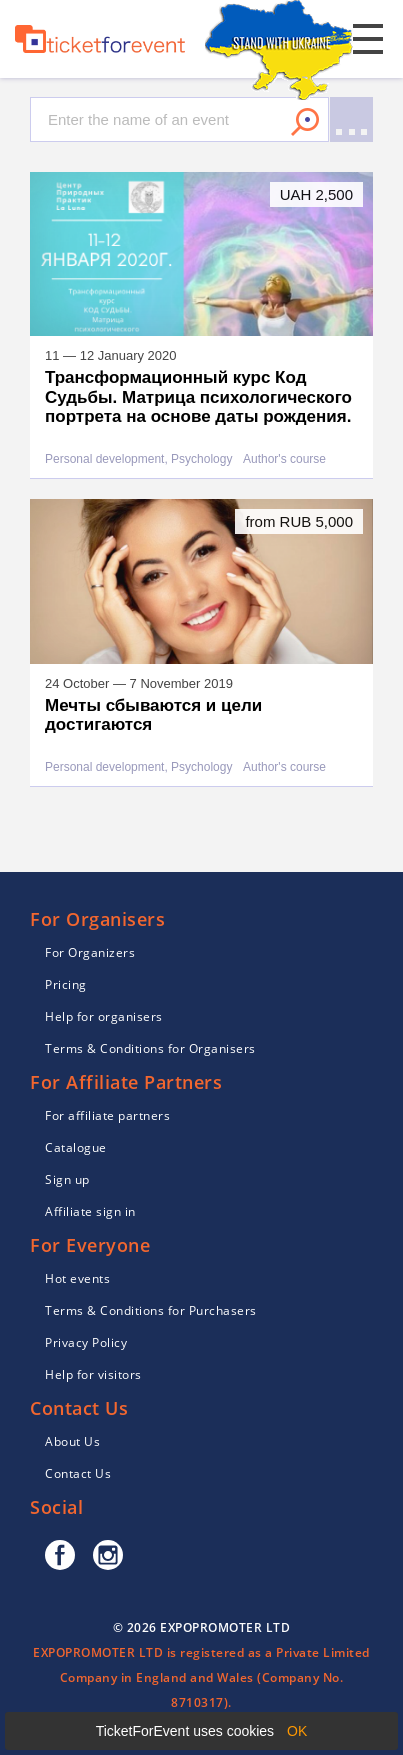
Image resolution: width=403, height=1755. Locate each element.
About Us (72, 1441)
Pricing (66, 984)
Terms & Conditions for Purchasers (151, 1310)
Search (305, 122)
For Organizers (90, 952)
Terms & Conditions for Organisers (150, 1048)
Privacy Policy (86, 1342)
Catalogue (76, 1147)
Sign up (67, 1179)
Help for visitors (93, 1374)
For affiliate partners (107, 1115)
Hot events (77, 1278)
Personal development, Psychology (138, 459)
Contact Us (78, 1473)
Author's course (284, 459)
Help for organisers (104, 1016)
